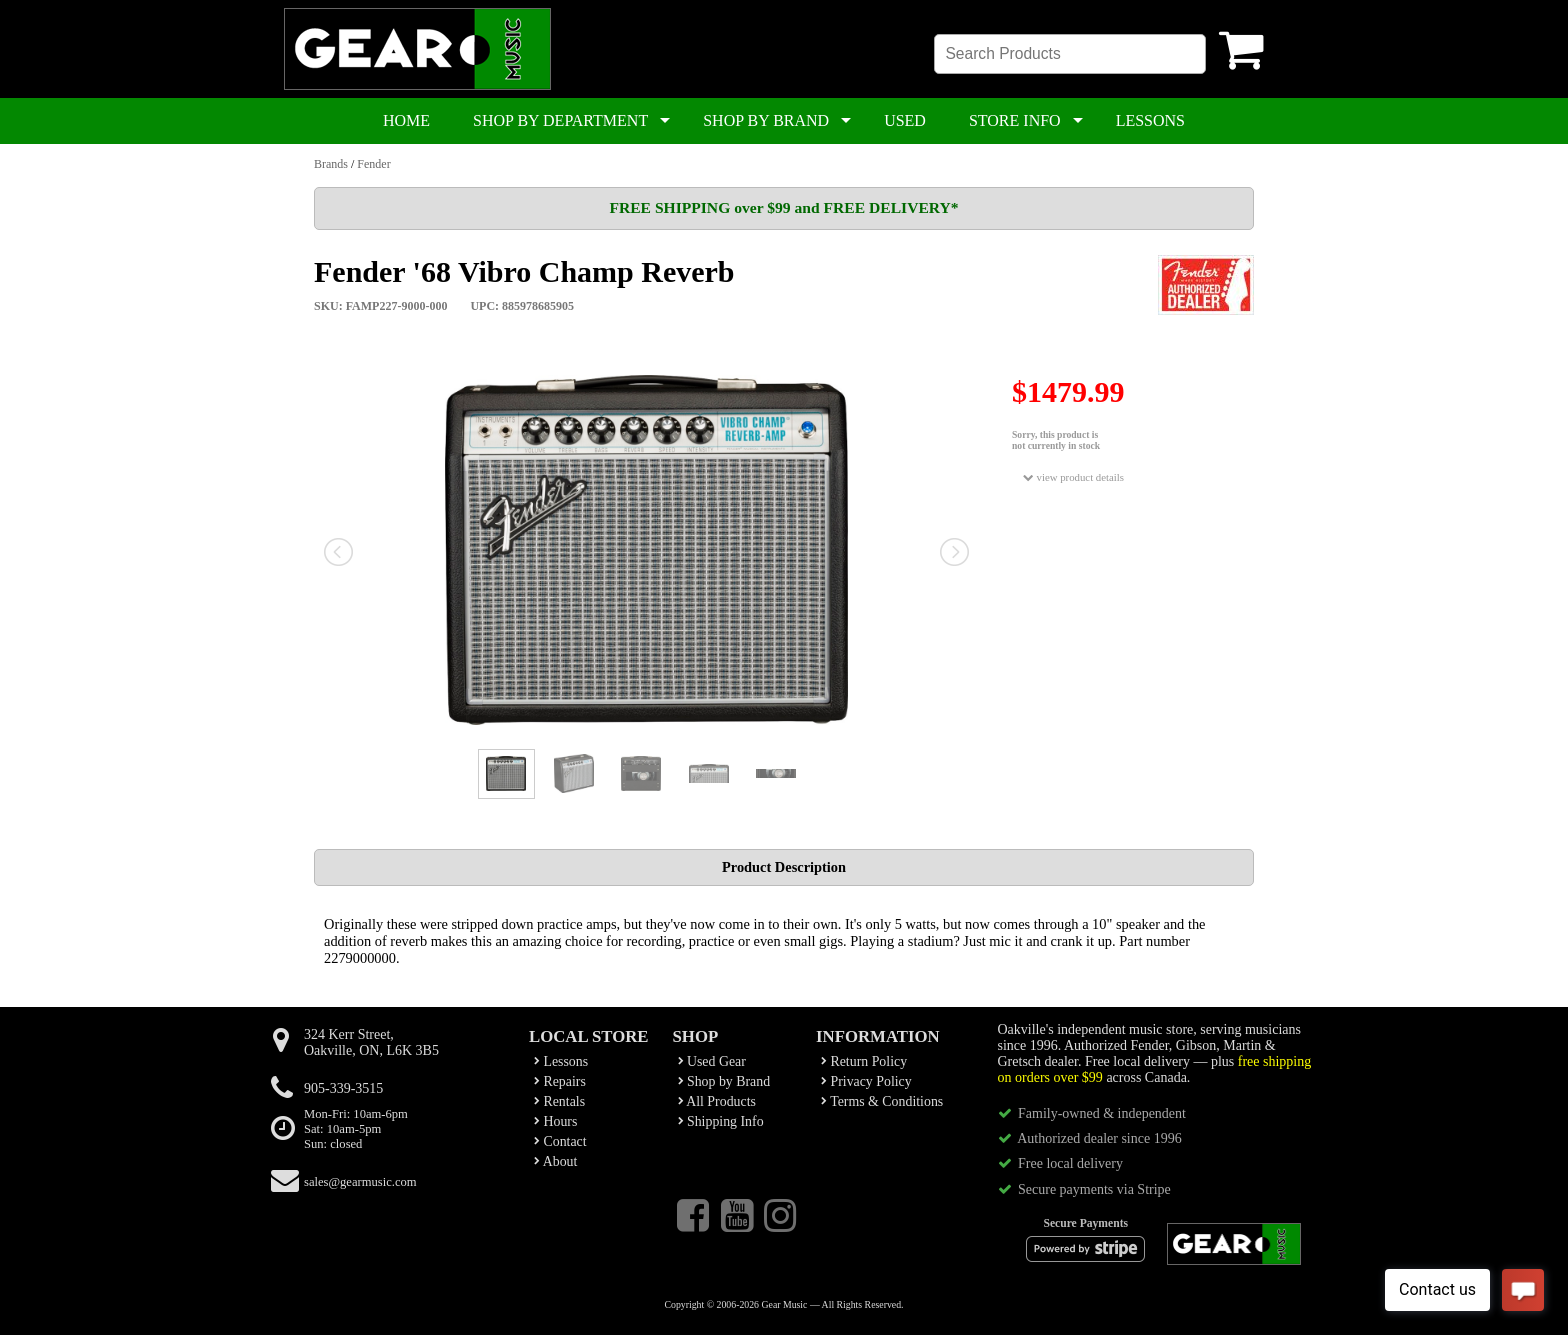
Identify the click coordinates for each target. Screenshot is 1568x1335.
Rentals (559, 1101)
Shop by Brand (724, 1081)
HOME (406, 120)
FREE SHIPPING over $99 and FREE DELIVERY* (783, 207)
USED (905, 120)
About (555, 1161)
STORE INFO (1015, 120)
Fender (373, 164)
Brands (331, 164)
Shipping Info (721, 1121)
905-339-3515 (343, 1088)
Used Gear (712, 1061)
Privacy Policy (866, 1081)
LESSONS (1150, 120)
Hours (555, 1121)
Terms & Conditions (882, 1101)
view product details (1073, 477)
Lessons (561, 1061)
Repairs (560, 1081)
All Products (717, 1101)
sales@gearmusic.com (360, 1182)
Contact (560, 1141)
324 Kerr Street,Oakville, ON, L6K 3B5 (371, 1042)
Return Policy (864, 1061)
